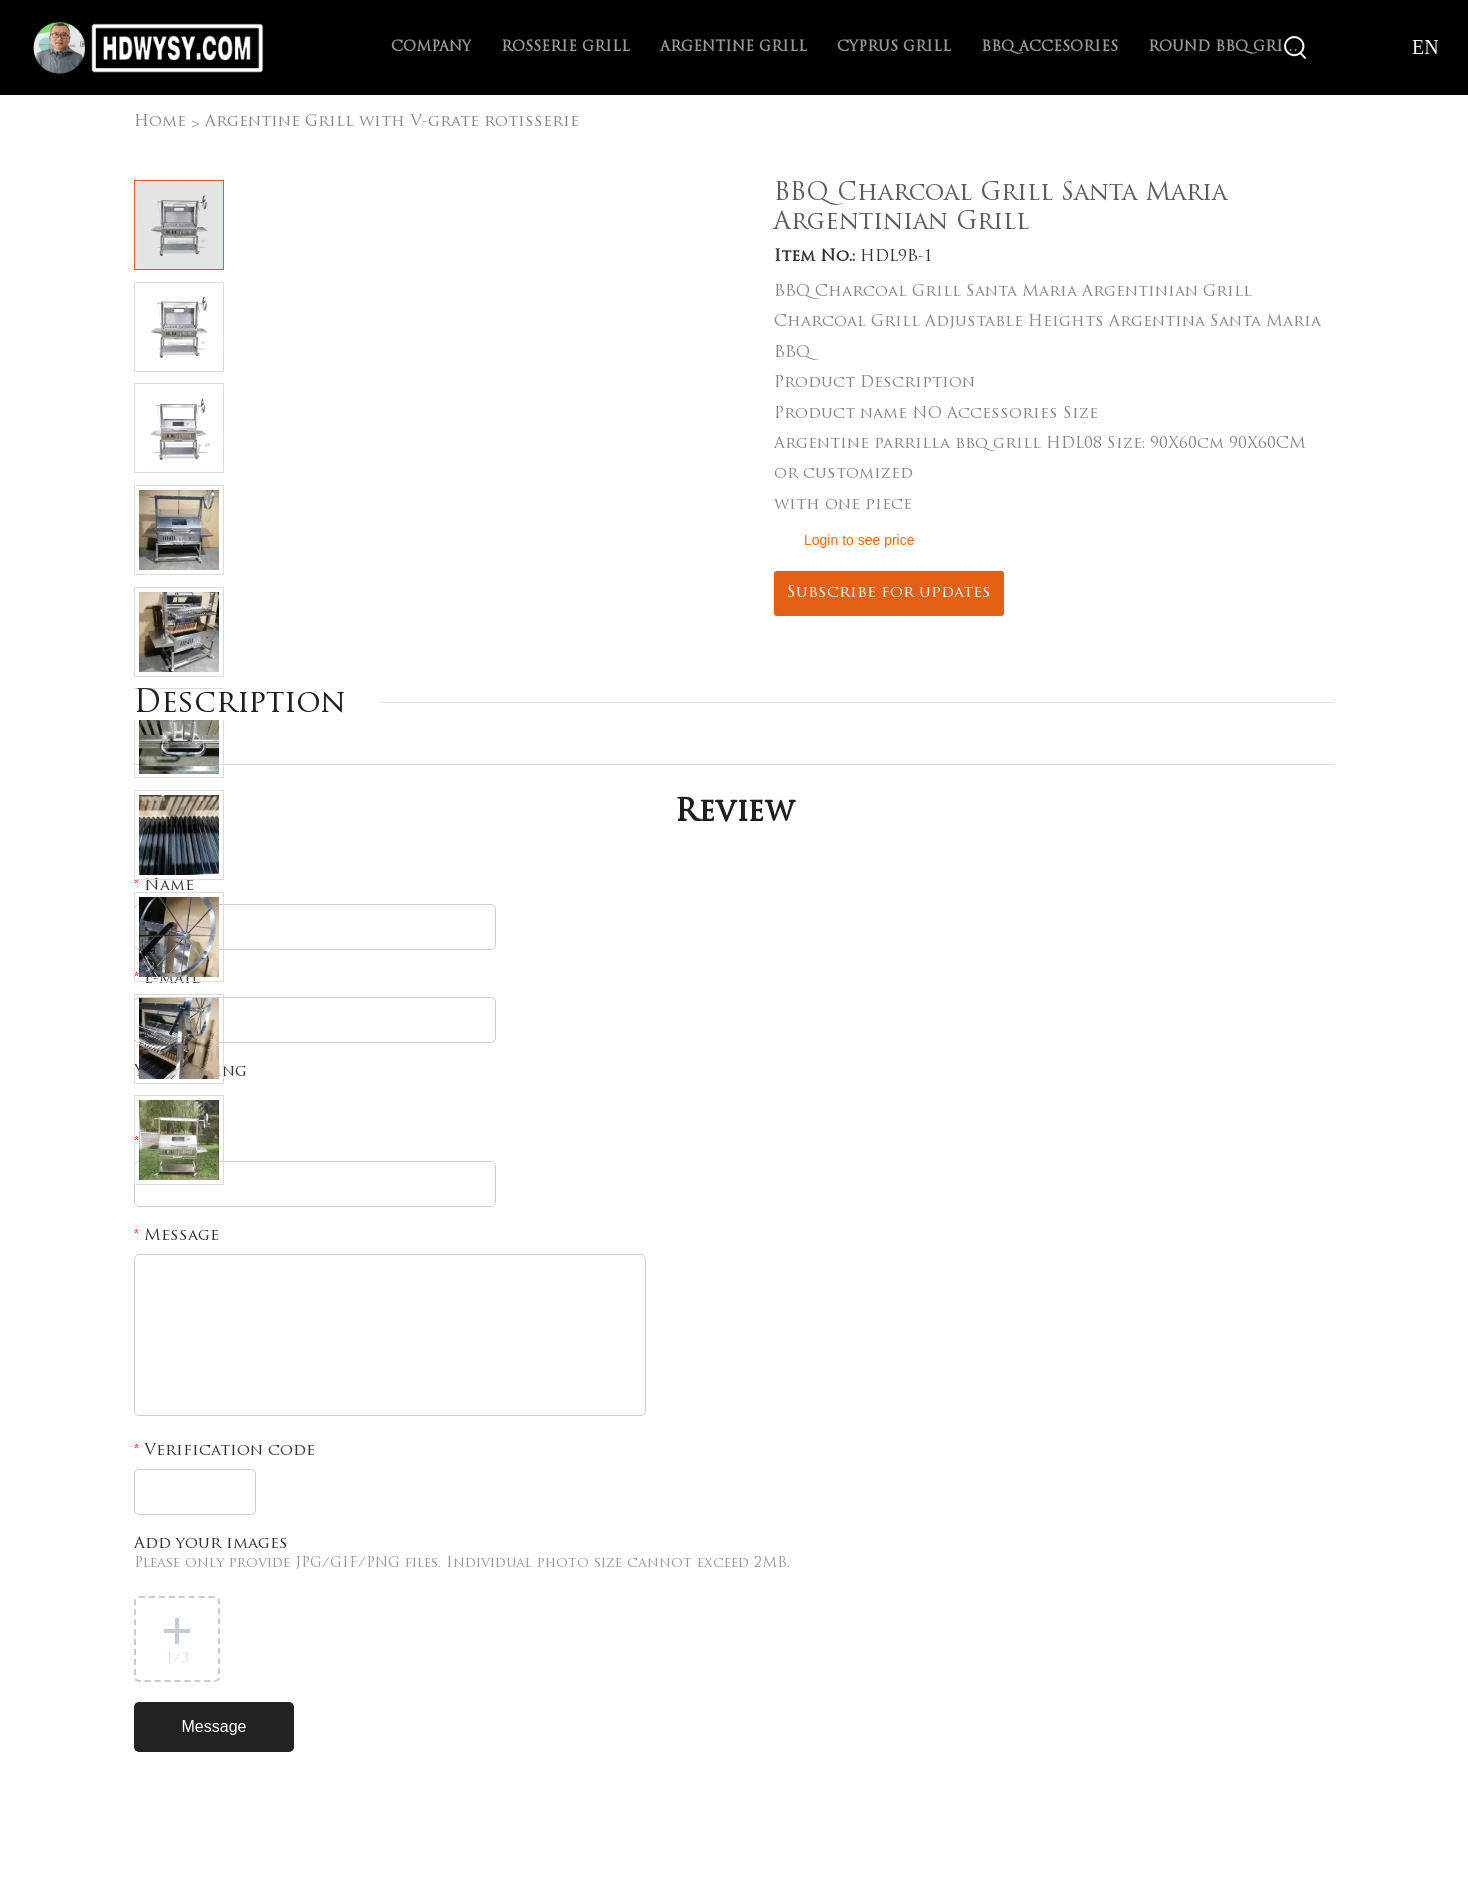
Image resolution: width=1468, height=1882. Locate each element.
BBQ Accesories (1049, 47)
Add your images (462, 1553)
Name (164, 886)
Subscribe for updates (889, 593)
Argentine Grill (733, 47)
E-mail (167, 979)
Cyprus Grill (894, 47)
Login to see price (859, 540)
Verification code (224, 1451)
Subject (173, 1143)
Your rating (190, 1072)
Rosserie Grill (565, 47)
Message (176, 1236)
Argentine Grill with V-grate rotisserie (392, 122)
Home (160, 122)
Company (431, 47)
